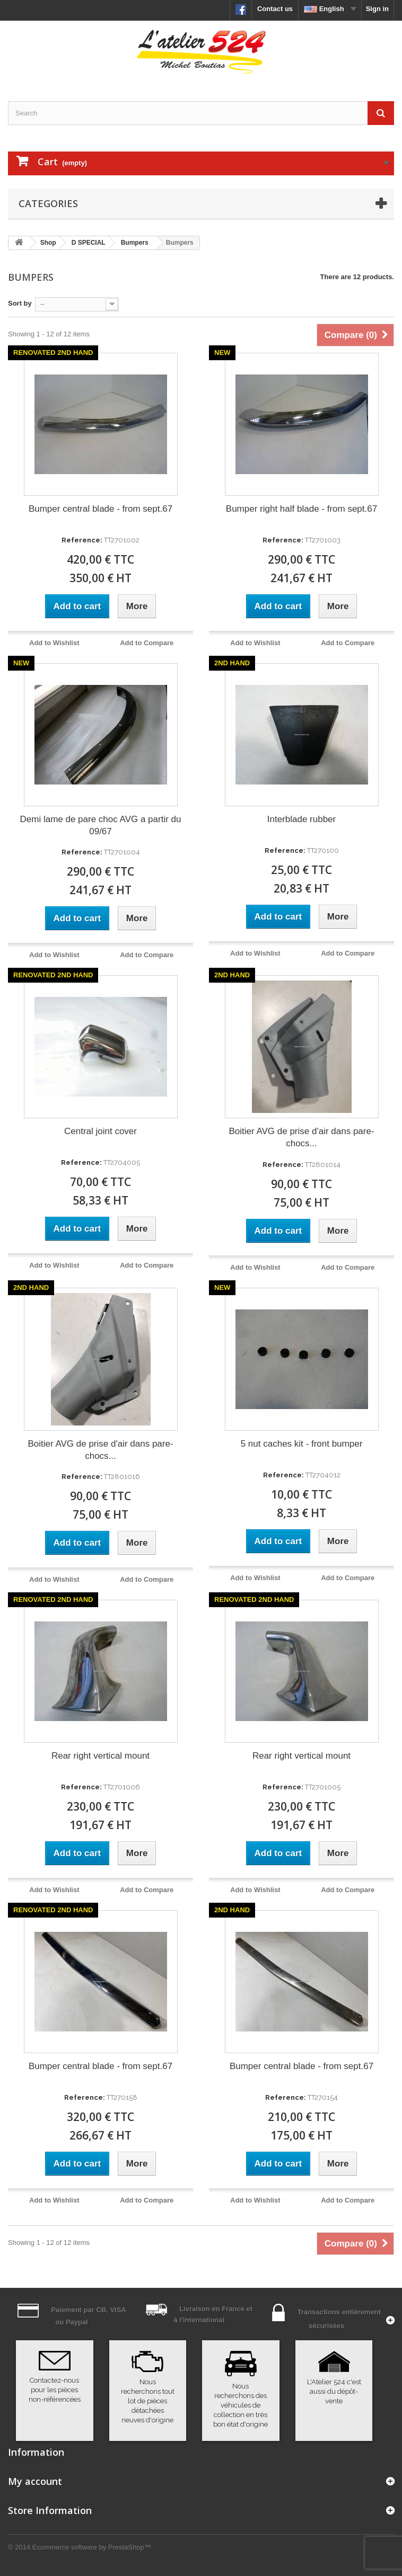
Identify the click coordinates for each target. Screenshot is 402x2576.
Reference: (82, 540)
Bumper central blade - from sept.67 (100, 509)
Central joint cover (100, 1131)
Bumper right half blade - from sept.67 (301, 509)
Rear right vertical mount (100, 1756)
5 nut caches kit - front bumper (302, 1444)
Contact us (275, 9)
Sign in (377, 9)
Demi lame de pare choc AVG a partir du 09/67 (100, 825)
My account (35, 2481)
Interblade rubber (301, 819)
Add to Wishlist (54, 643)
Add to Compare (146, 643)
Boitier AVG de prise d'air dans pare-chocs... (301, 1137)
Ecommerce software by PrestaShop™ (91, 2547)
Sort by (20, 303)
